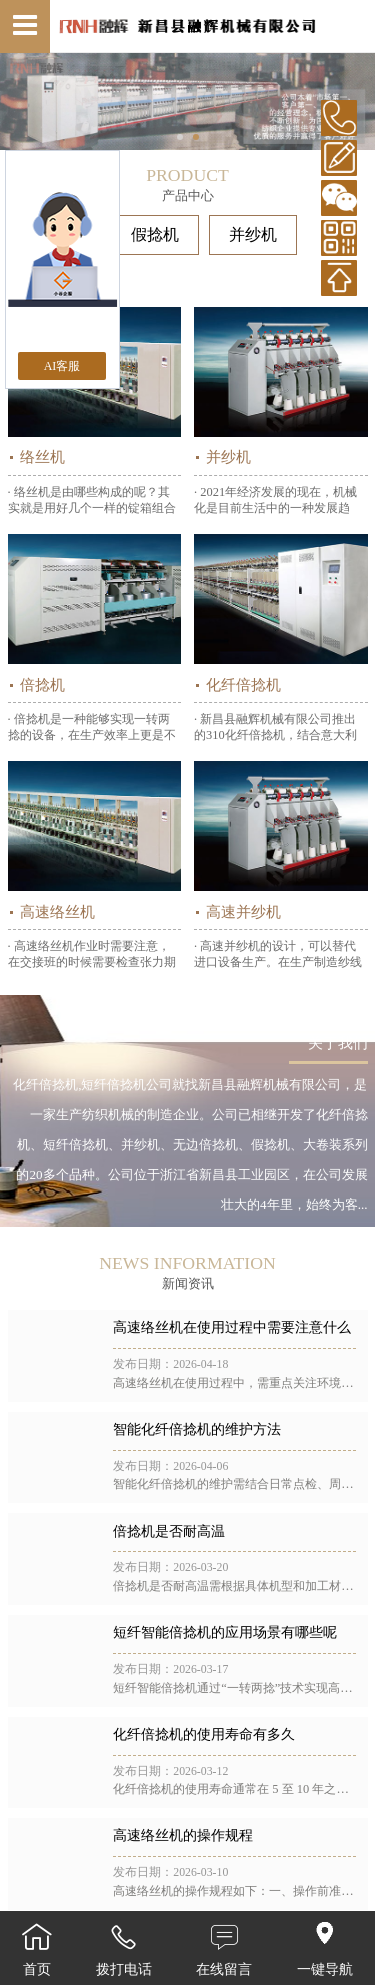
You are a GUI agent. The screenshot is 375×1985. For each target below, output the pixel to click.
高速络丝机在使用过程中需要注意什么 (232, 1327)
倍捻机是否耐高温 (169, 1531)
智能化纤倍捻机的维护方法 (197, 1429)
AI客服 (62, 366)
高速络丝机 (57, 912)
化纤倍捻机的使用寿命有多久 (204, 1734)
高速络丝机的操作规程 (183, 1835)
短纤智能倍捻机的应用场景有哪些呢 (225, 1632)
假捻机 (155, 234)
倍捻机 (42, 685)
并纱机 (253, 234)
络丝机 (42, 457)
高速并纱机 (243, 912)
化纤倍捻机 (243, 685)
